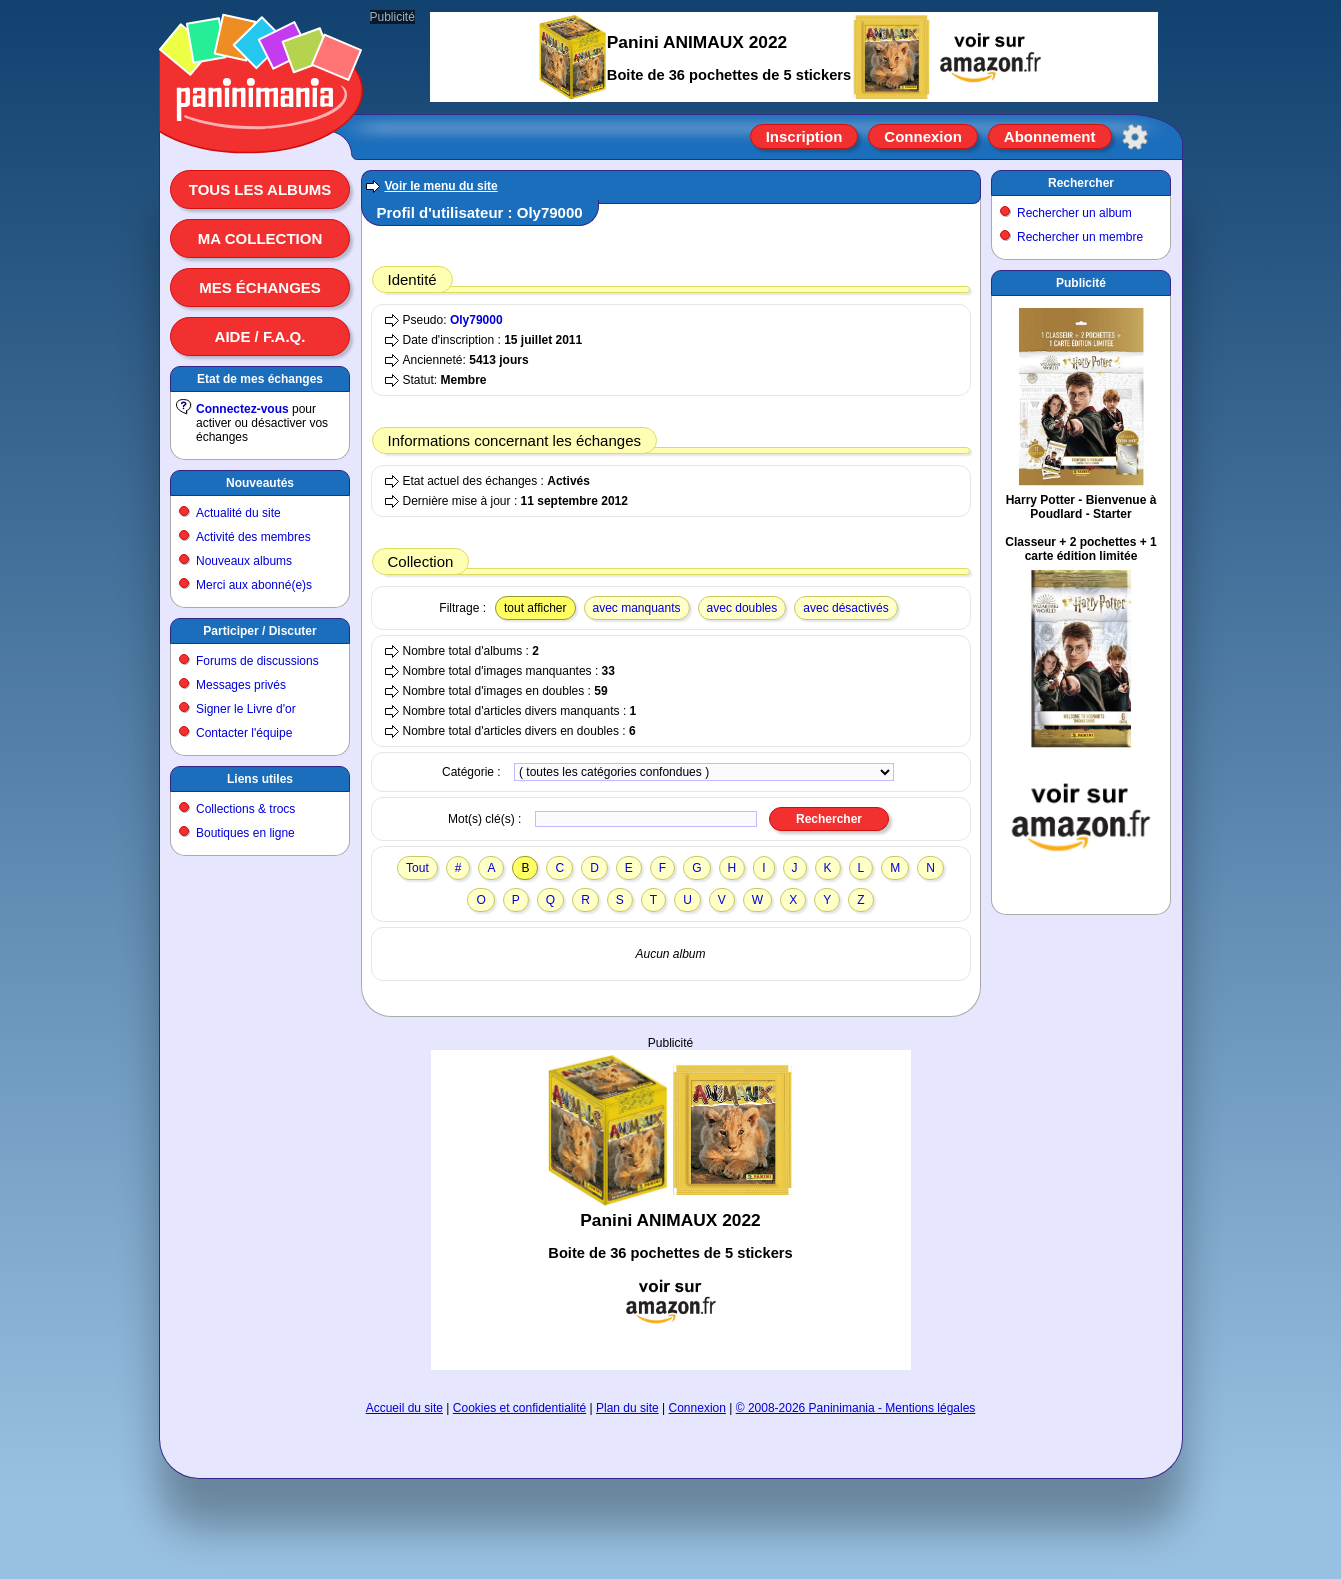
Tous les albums (260, 189)
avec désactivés (845, 608)
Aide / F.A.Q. (260, 336)
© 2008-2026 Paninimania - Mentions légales (856, 1408)
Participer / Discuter (259, 631)
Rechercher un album (1074, 213)
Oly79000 (476, 320)
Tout (417, 868)
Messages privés (241, 685)
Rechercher (1081, 183)
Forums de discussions (257, 661)
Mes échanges (260, 287)
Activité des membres (253, 537)
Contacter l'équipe (244, 733)
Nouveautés (260, 483)
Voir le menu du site (441, 186)
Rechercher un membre (1080, 237)
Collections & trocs (245, 809)
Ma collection (260, 238)
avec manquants (637, 608)
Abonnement (1050, 136)
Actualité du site (238, 513)
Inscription (804, 136)
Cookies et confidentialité (519, 1408)
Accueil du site (404, 1408)
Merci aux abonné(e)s (254, 585)
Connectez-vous (242, 409)
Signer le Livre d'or (246, 709)
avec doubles (742, 608)
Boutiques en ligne (245, 833)
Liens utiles (260, 779)
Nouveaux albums (244, 561)
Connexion (923, 136)
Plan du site (627, 1408)
